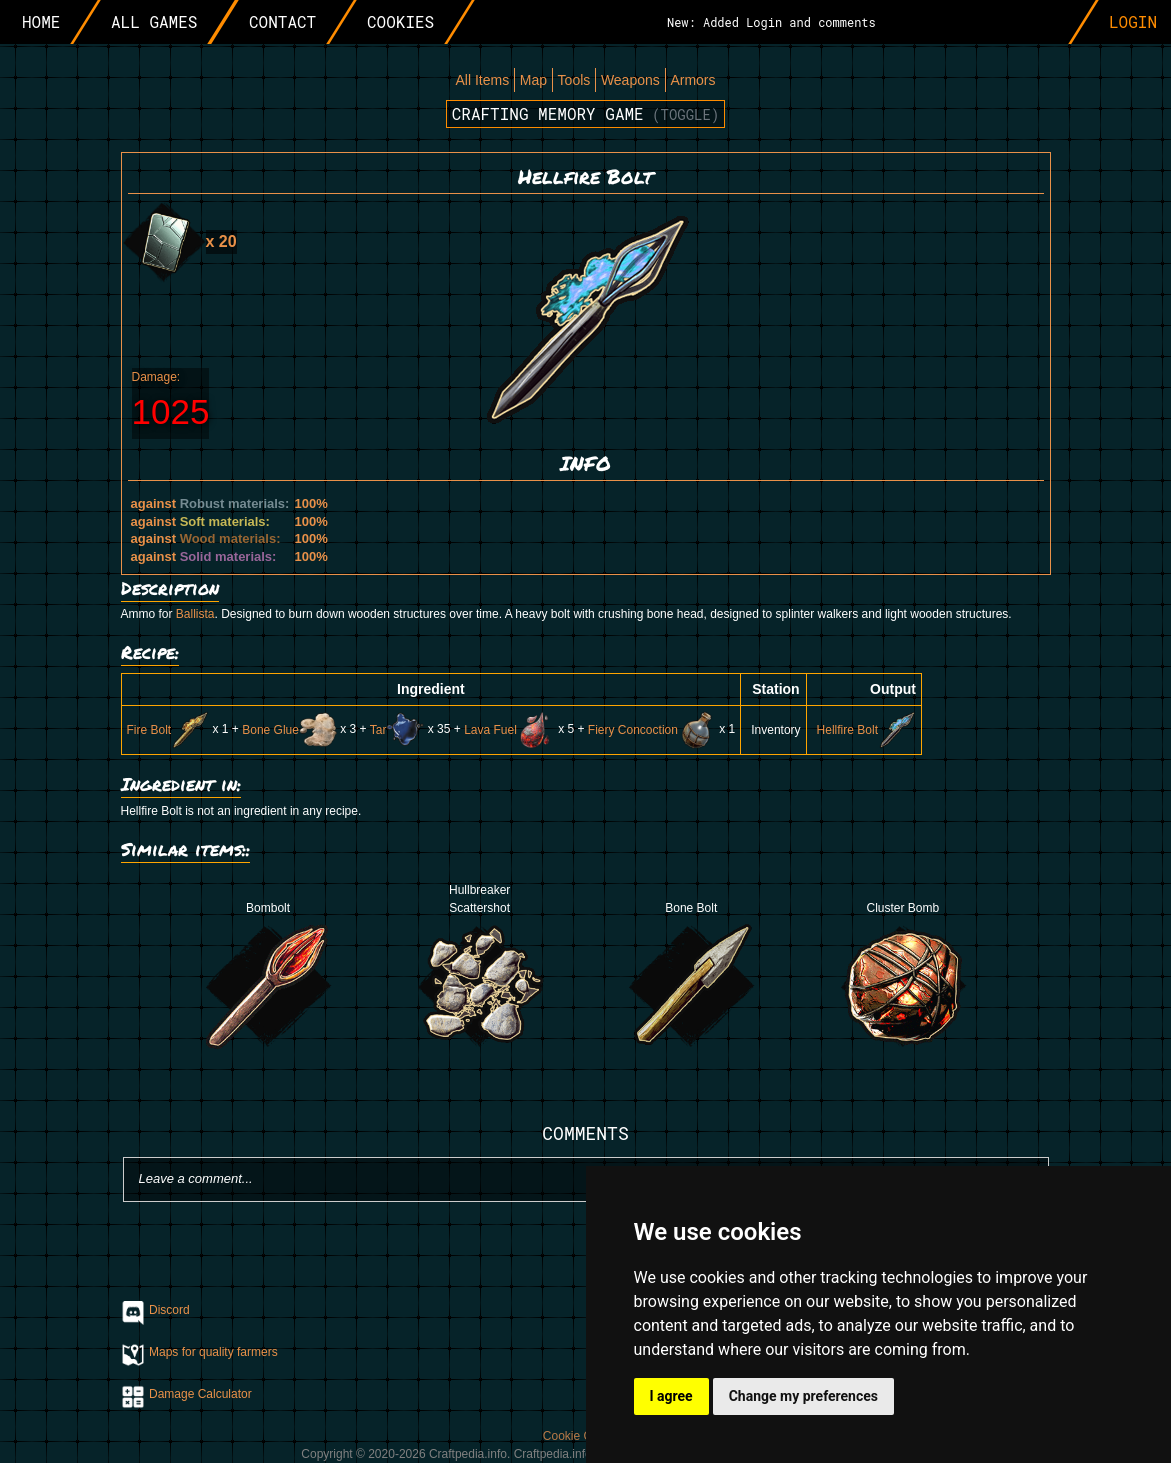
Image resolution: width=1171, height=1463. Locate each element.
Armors (692, 80)
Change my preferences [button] (803, 1396)
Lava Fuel (509, 730)
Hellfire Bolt (866, 730)
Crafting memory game (586, 113)
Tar (397, 730)
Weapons (630, 80)
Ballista (195, 614)
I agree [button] (671, 1396)
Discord (169, 1310)
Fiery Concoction (652, 730)
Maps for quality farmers (213, 1352)
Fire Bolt (168, 730)
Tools (574, 80)
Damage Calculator (200, 1394)
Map (533, 80)
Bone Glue (289, 730)
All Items (482, 80)
